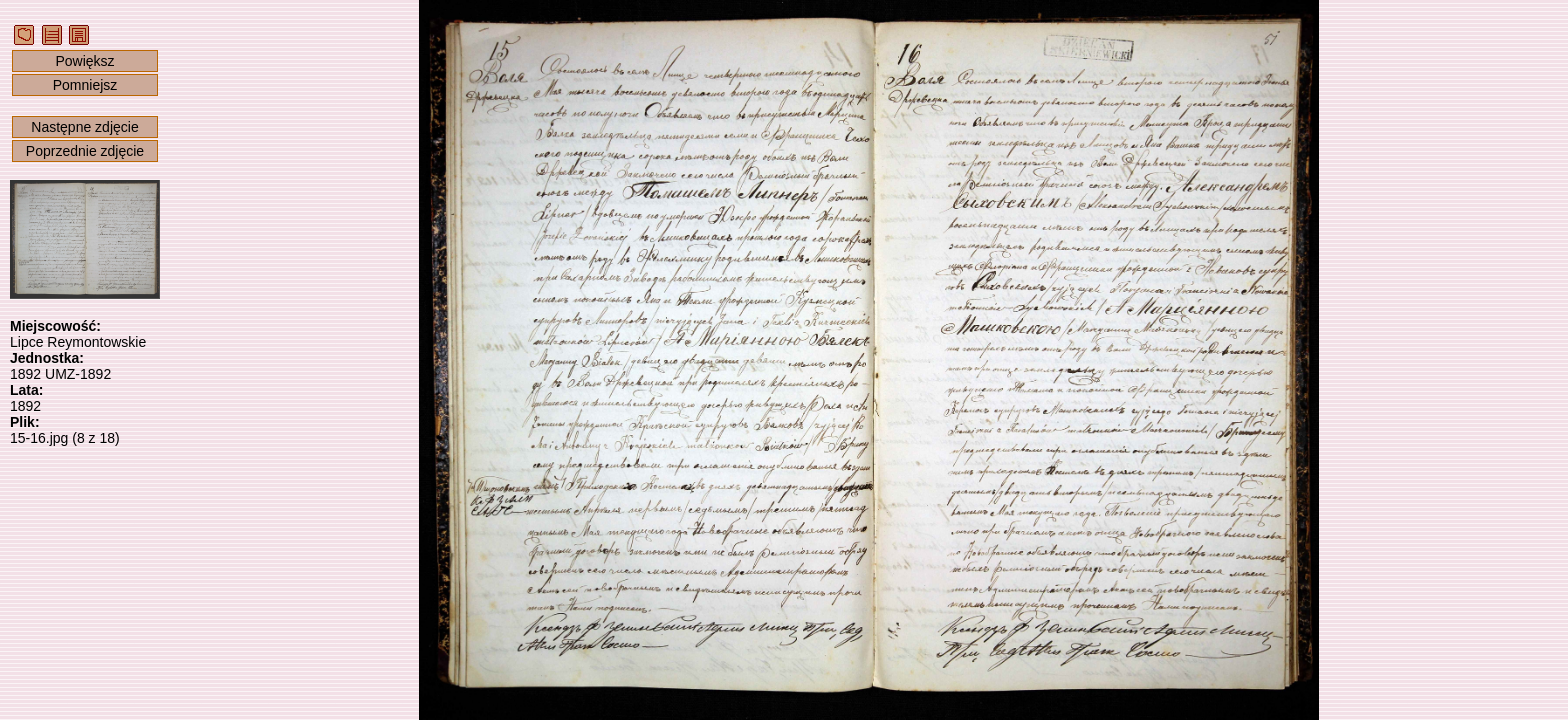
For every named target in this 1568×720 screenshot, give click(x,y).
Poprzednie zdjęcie (85, 151)
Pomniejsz (85, 85)
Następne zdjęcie (84, 127)
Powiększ (84, 61)
